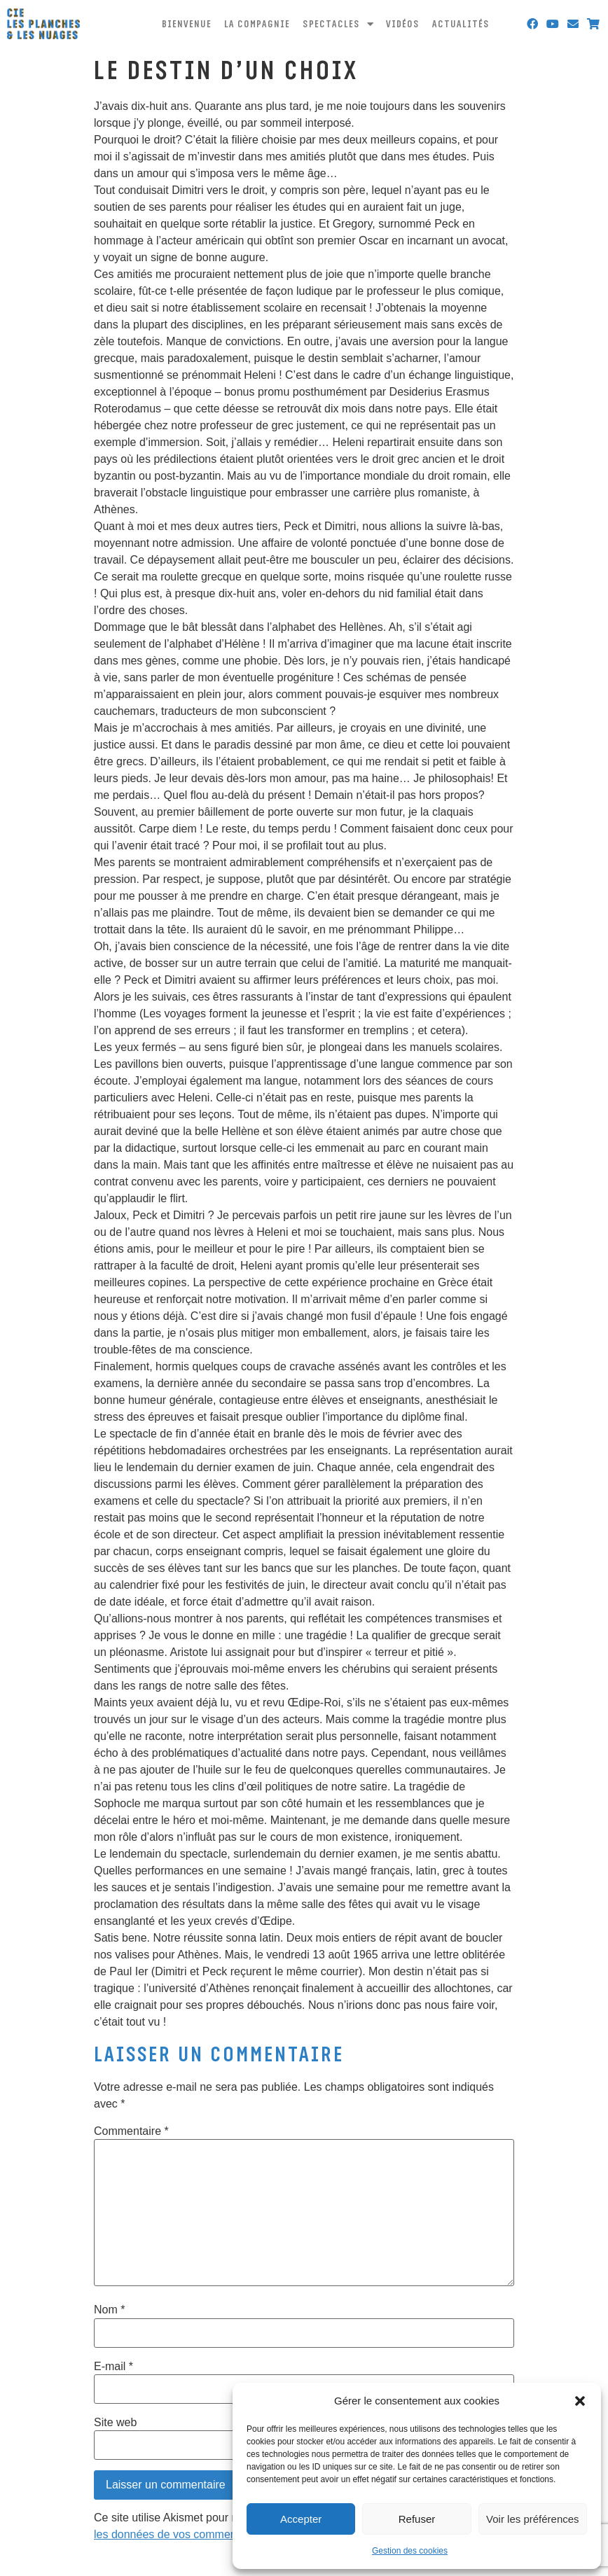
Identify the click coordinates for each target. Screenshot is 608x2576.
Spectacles (338, 24)
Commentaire (131, 2131)
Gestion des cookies (410, 2551)
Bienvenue (187, 24)
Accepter (301, 2519)
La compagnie (257, 24)
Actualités (461, 24)
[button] (580, 2401)
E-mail (113, 2366)
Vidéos (403, 24)
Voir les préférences (532, 2519)
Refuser (417, 2519)
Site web (115, 2422)
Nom (109, 2310)
